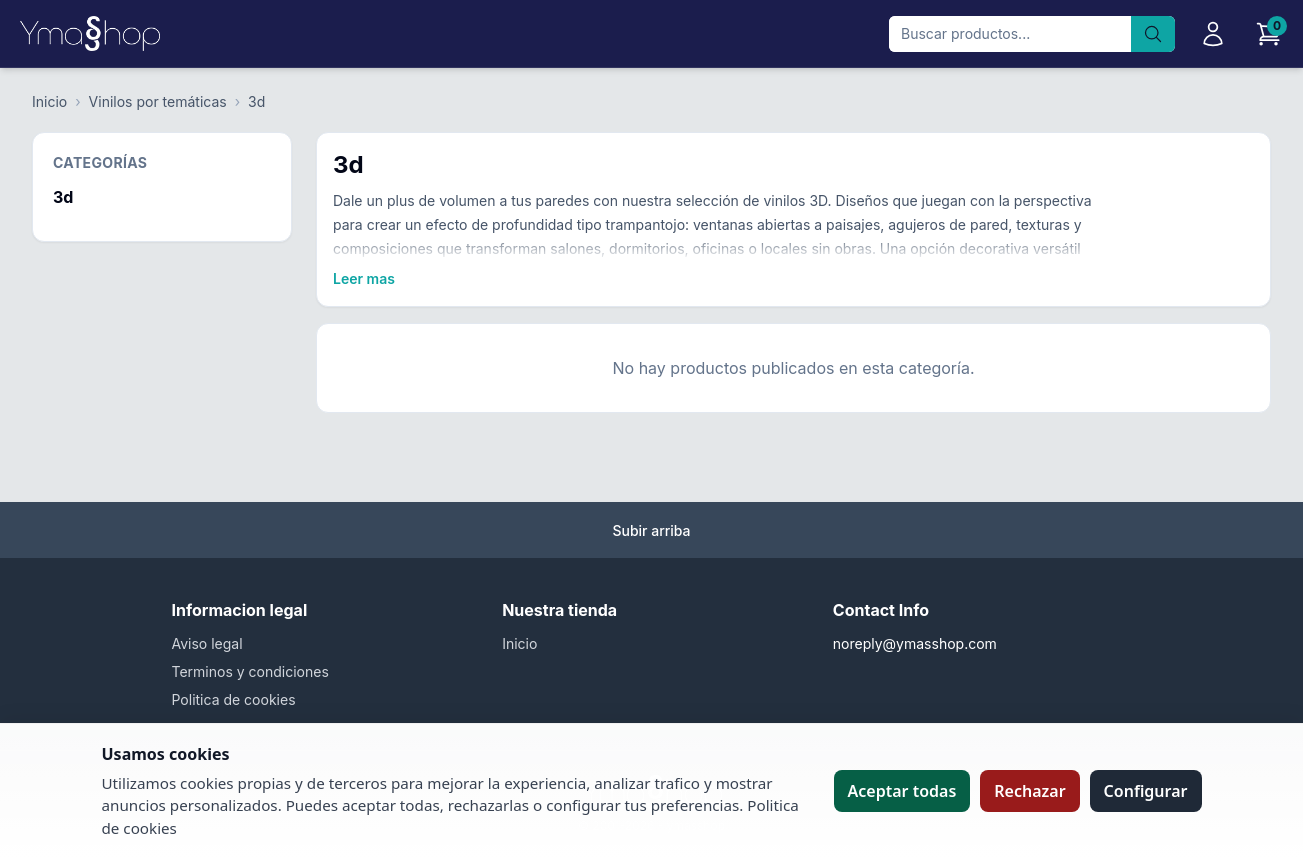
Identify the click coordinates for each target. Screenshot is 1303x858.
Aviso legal (207, 643)
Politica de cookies (234, 699)
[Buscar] (1153, 34)
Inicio (49, 101)
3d (256, 101)
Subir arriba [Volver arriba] (651, 530)
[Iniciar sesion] (1213, 34)
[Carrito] (1269, 34)
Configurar (1146, 791)
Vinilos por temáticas (158, 101)
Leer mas (364, 278)
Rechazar (1029, 791)
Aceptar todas (902, 791)
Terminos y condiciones (250, 671)
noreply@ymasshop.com (915, 643)
